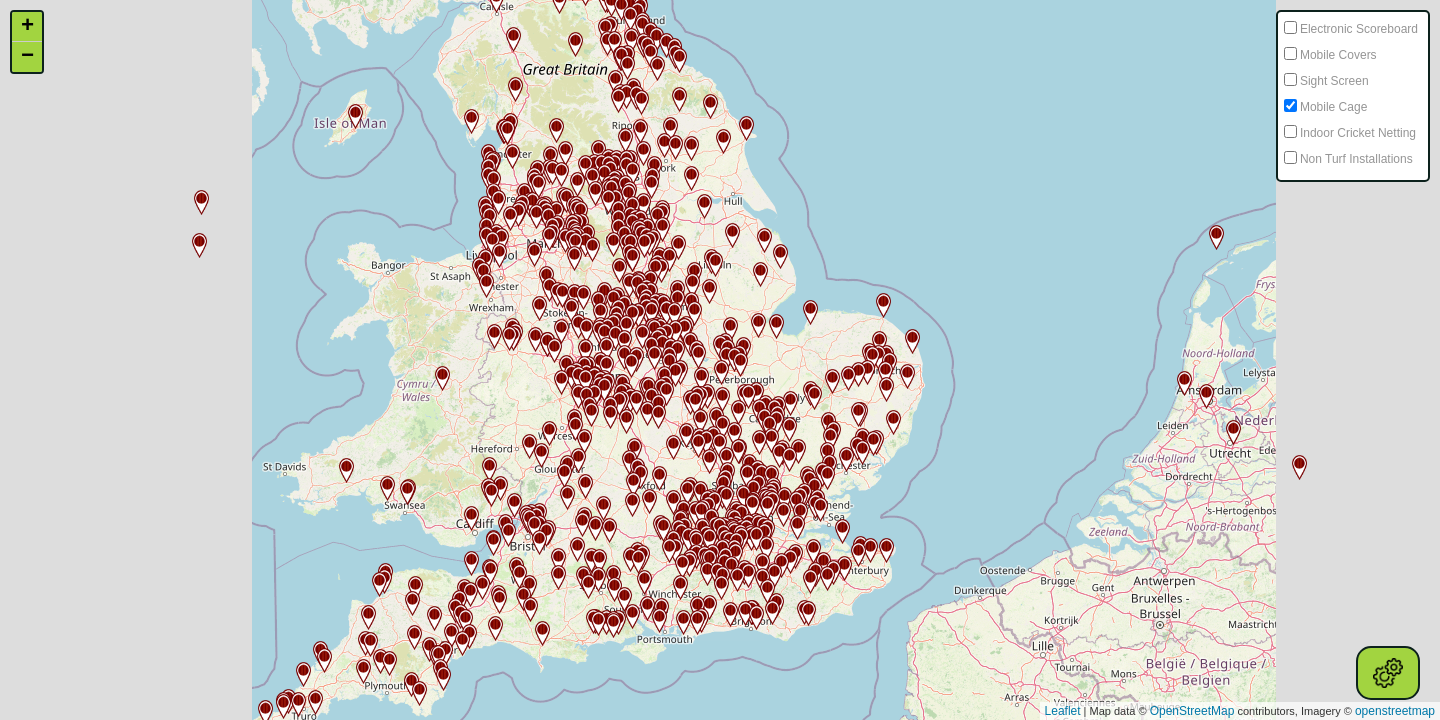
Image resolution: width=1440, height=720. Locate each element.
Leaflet (1063, 711)
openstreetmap (1395, 711)
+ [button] (27, 27)
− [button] (27, 57)
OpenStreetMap (1192, 711)
